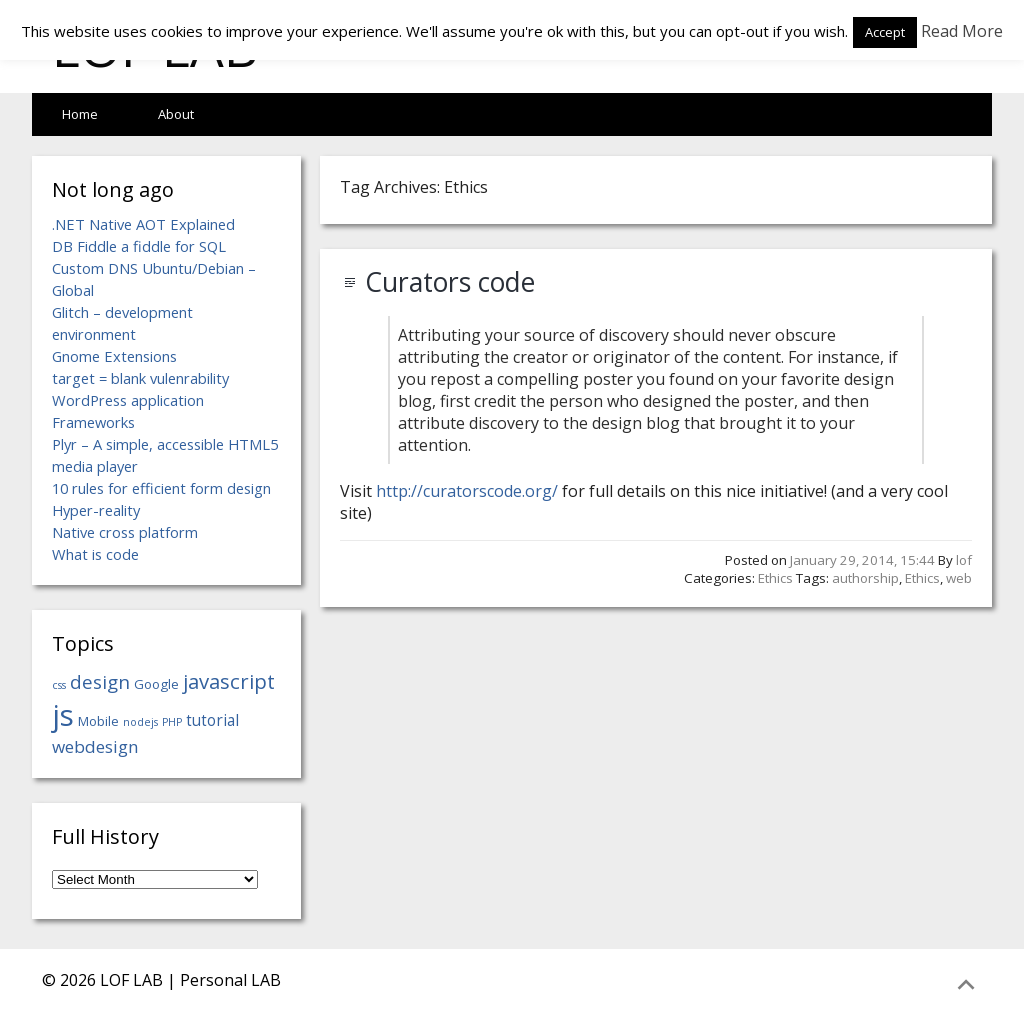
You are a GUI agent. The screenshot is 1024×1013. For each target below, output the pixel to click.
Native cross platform (125, 532)
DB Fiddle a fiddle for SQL (139, 246)
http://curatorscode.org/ (467, 491)
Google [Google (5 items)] (156, 684)
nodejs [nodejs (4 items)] (140, 722)
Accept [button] (885, 32)
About (176, 114)
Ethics (775, 578)
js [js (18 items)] (63, 715)
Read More (962, 31)
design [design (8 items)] (100, 681)
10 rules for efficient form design (161, 488)
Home (80, 114)
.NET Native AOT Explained (143, 224)
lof (964, 560)
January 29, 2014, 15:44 (862, 560)
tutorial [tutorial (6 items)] (212, 720)
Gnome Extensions (114, 356)
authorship (865, 578)
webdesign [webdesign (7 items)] (95, 746)
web (959, 578)
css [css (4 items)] (59, 685)
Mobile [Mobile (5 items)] (98, 721)
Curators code (450, 282)
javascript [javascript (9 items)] (229, 681)
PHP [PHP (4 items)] (172, 722)
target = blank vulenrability (140, 378)
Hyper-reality (96, 510)
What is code (95, 554)
